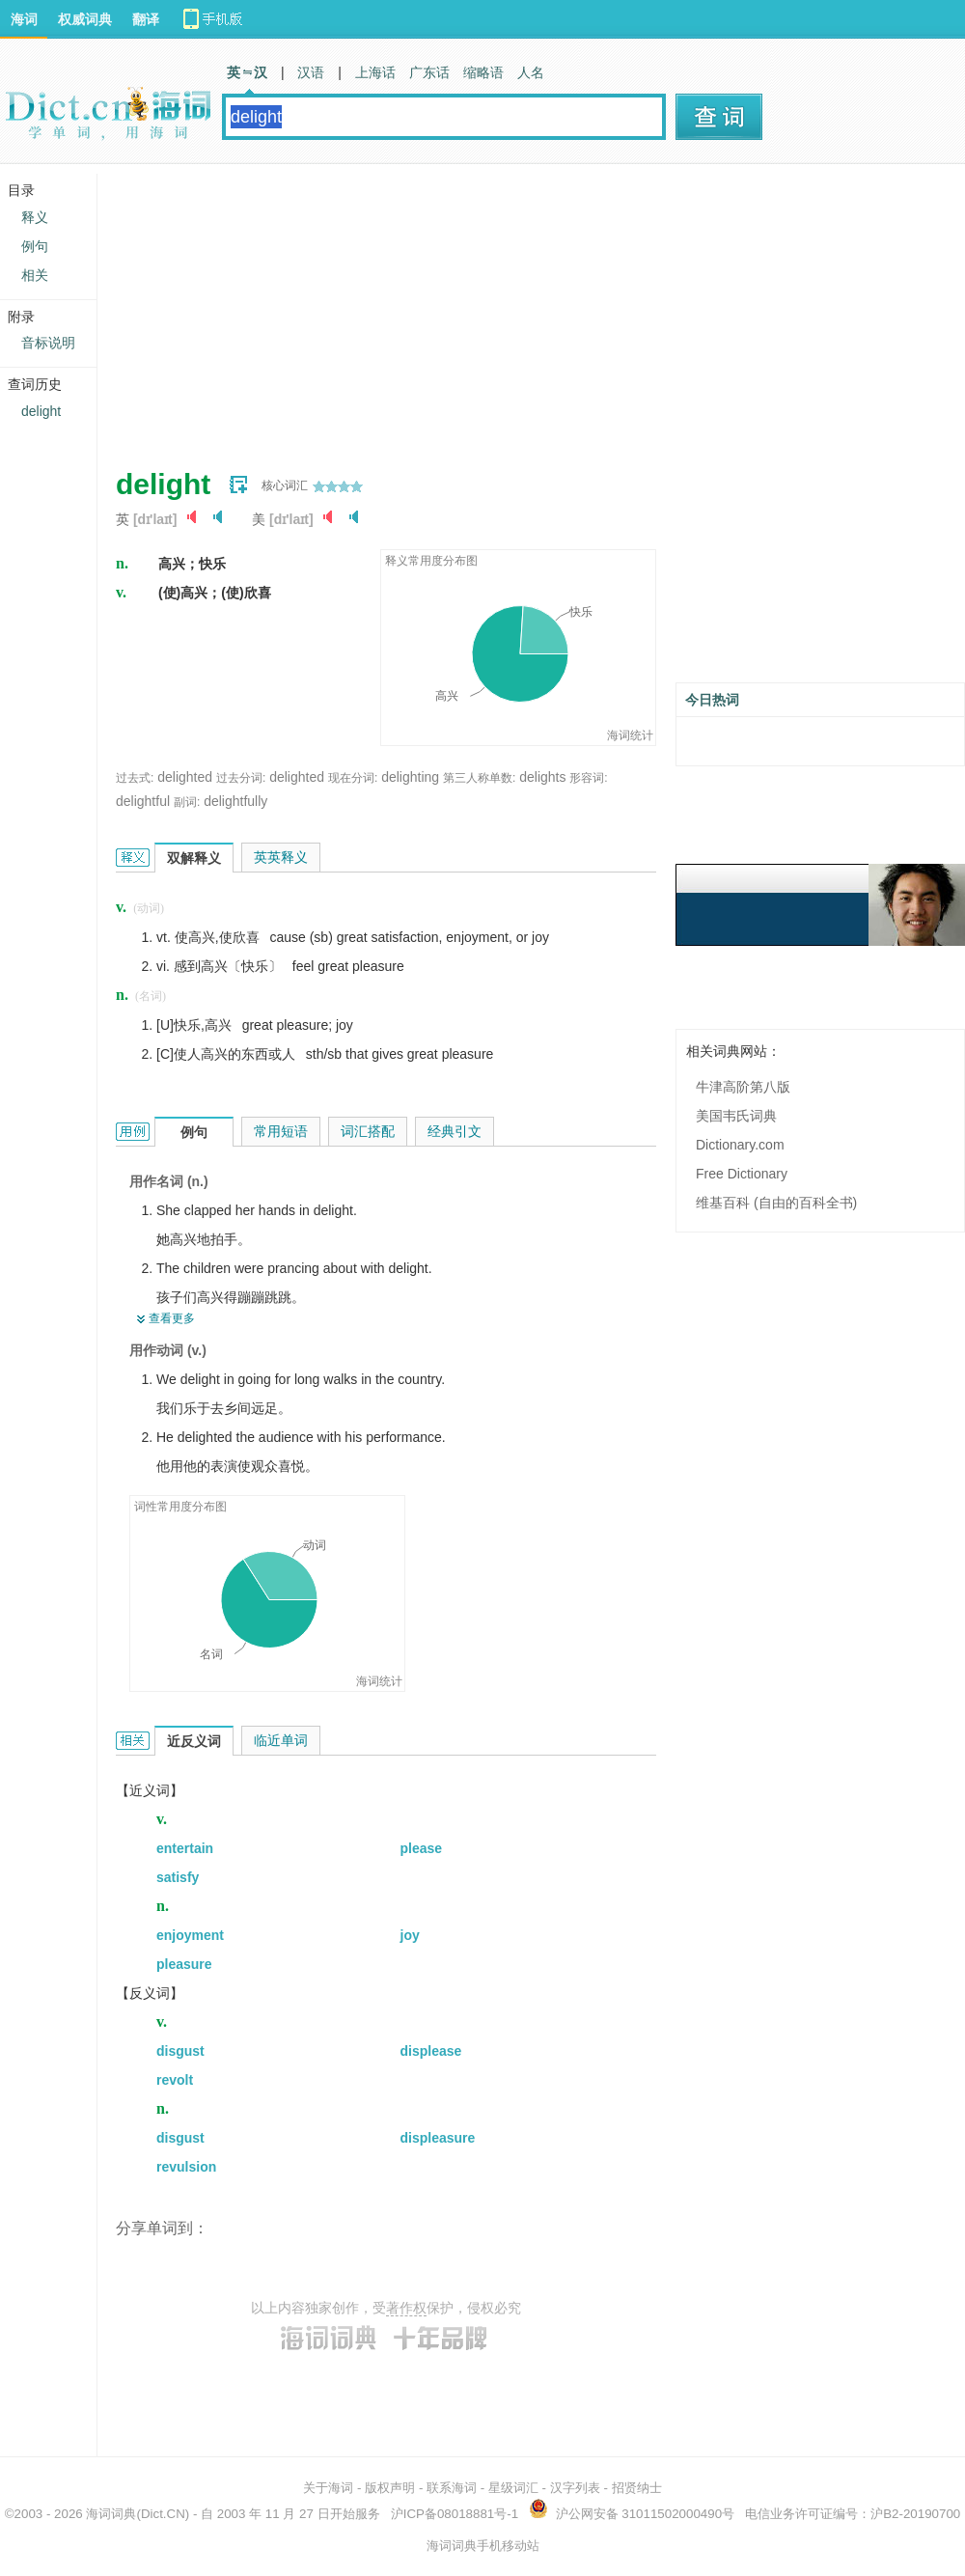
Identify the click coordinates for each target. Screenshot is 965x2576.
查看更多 (172, 1318)
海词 (24, 19)
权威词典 (85, 19)
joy (410, 1935)
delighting (410, 777)
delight (41, 411)
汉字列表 (575, 2487)
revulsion (186, 2166)
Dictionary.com (740, 1144)
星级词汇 (513, 2487)
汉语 (310, 72)
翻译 (145, 19)
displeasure (438, 2138)
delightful (143, 801)
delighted (184, 777)
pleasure (184, 1964)
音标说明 (48, 342)
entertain (184, 1848)
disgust (180, 2051)
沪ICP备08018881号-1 (454, 2514)
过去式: (134, 778)
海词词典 (111, 2514)
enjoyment (190, 1935)
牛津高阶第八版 (743, 1086)
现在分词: (352, 778)
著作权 (406, 2307)
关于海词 (328, 2487)
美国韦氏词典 (736, 1115)
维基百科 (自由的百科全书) (776, 1202)
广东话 (429, 72)
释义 (34, 217)
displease (431, 2051)
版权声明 (390, 2487)
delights (542, 777)
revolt (174, 2080)
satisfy (177, 1877)
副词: (187, 802)
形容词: (588, 778)
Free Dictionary (741, 1173)
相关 (34, 275)
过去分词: (240, 778)
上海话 (375, 72)
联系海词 (452, 2487)
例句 (34, 246)
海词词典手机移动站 (483, 2545)
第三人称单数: (479, 778)
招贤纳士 (637, 2487)
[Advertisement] (428, 309)
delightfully (235, 801)
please (421, 1848)
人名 (530, 72)
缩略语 (483, 72)
